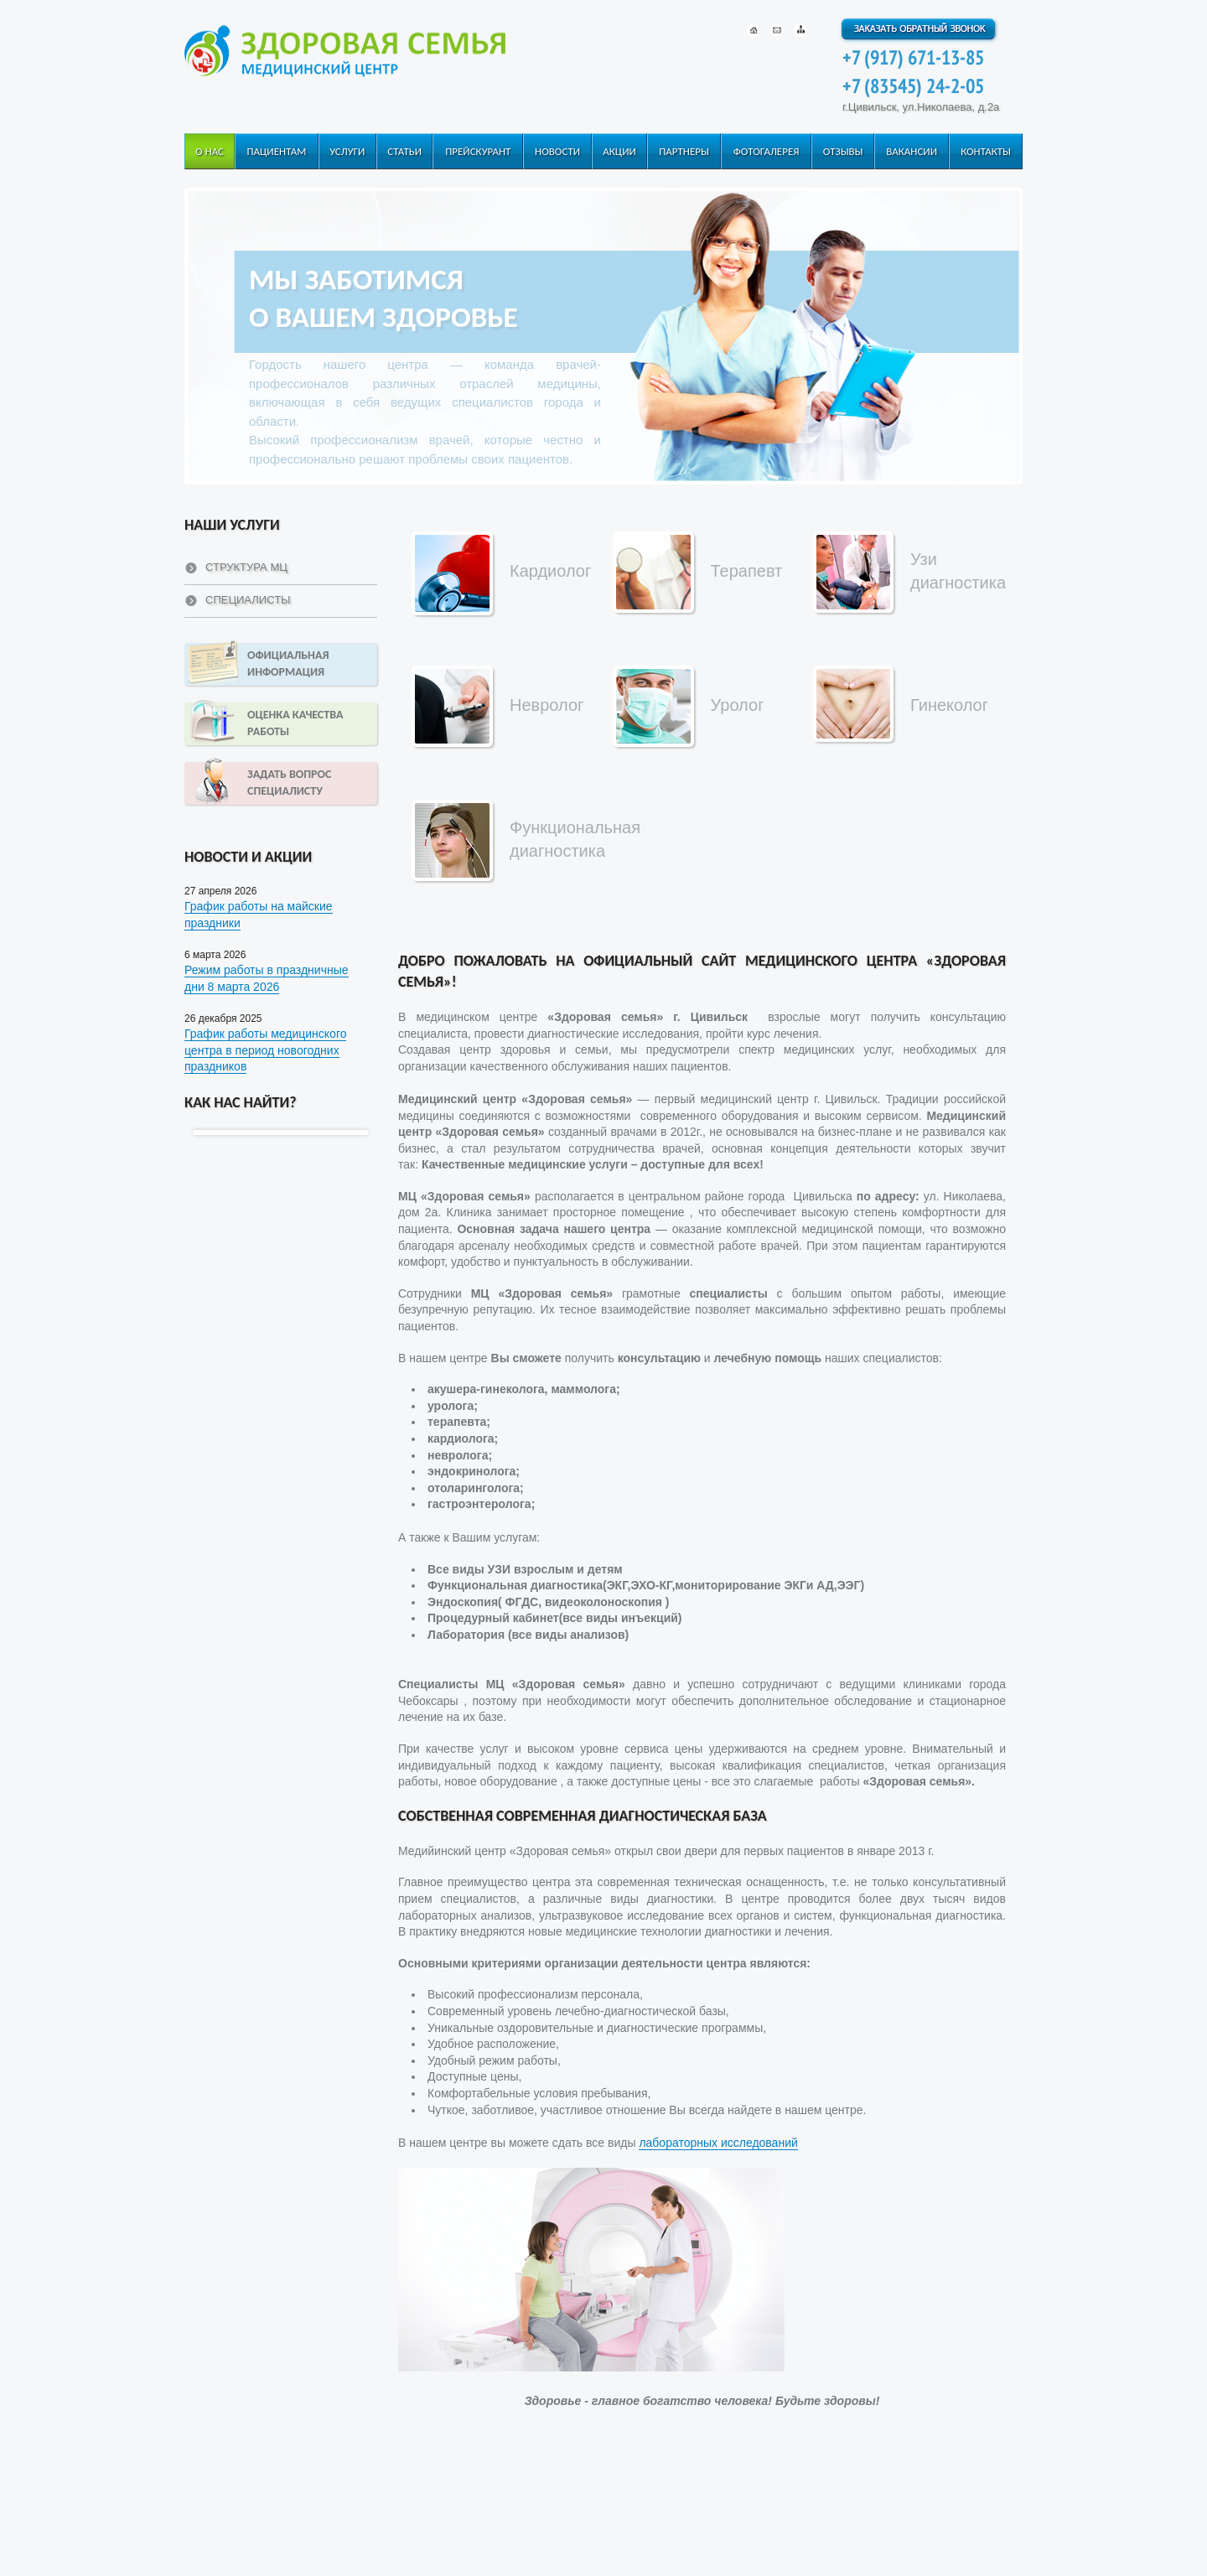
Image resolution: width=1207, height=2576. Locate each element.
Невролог (546, 705)
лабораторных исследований (718, 2142)
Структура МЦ (246, 567)
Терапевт (747, 571)
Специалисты (248, 599)
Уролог (737, 705)
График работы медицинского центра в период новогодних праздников (265, 1050)
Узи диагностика (958, 571)
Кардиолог (550, 571)
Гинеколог (949, 705)
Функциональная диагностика (575, 839)
